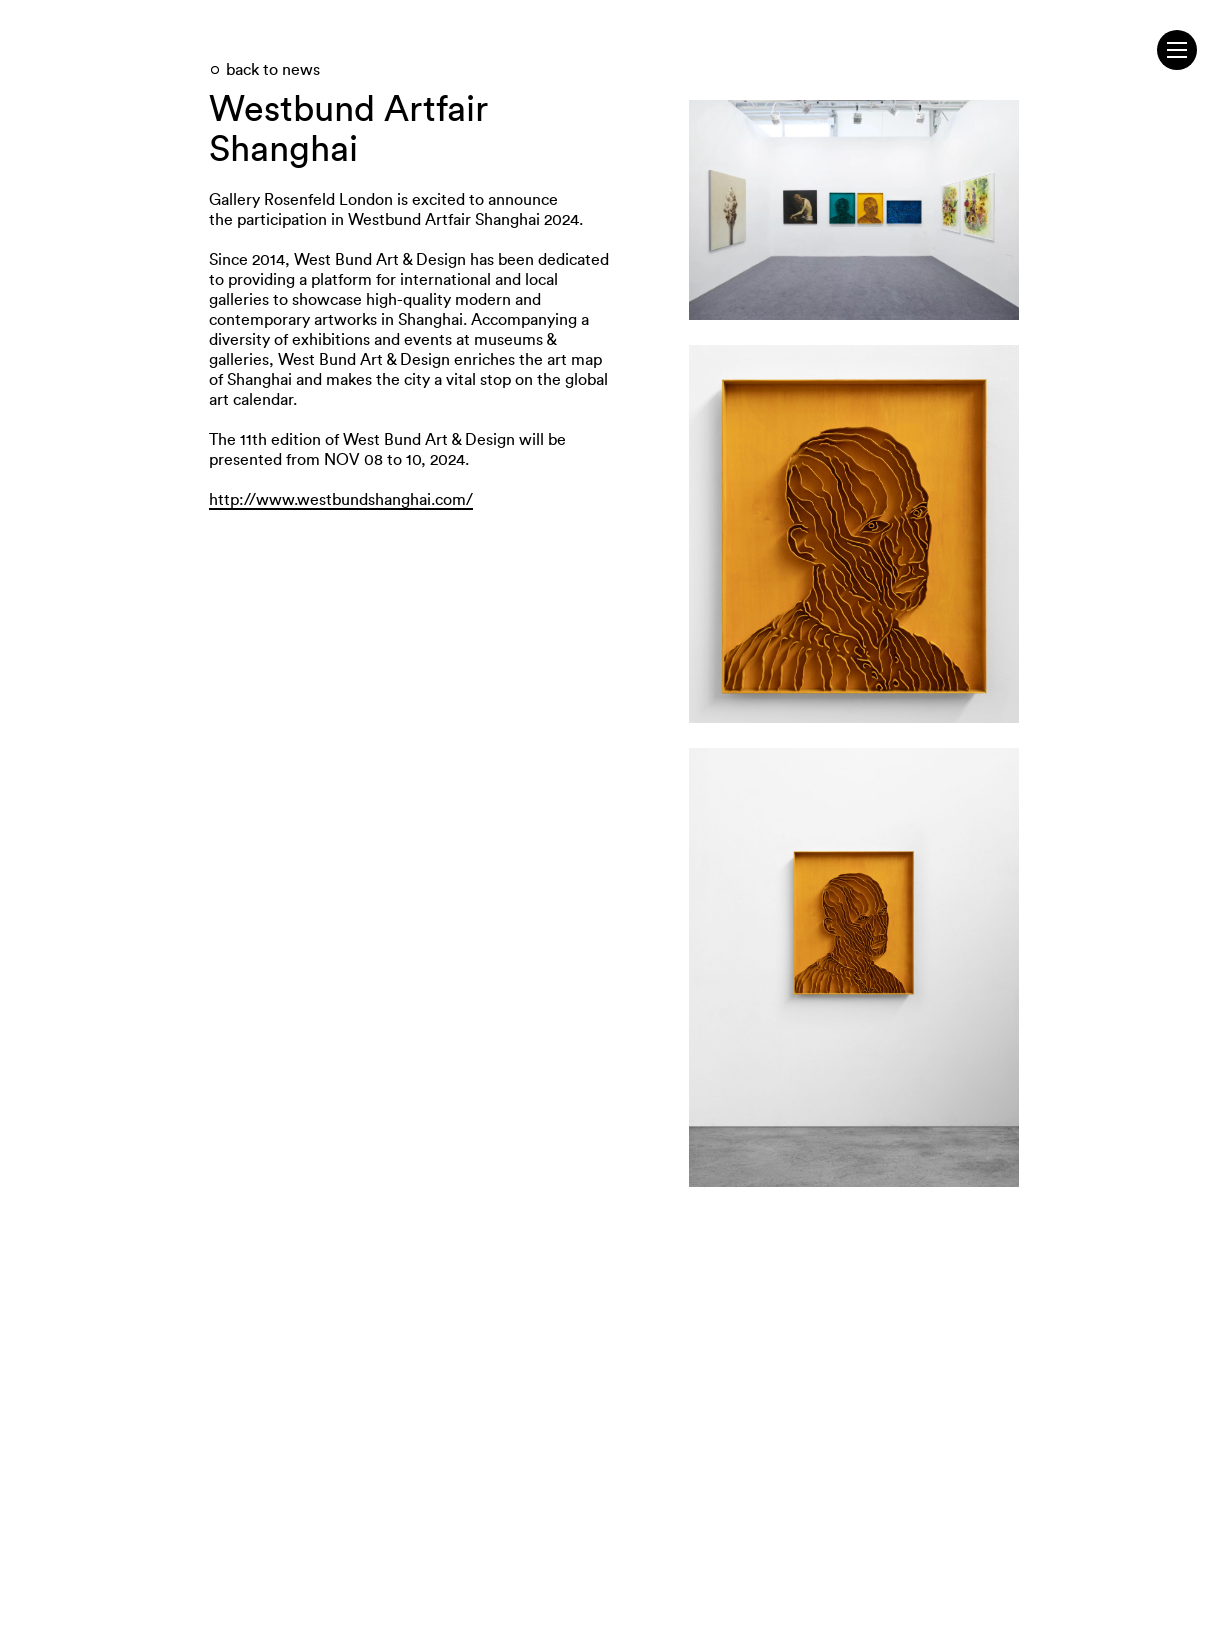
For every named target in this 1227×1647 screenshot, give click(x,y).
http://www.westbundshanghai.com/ (341, 500)
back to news (273, 70)
